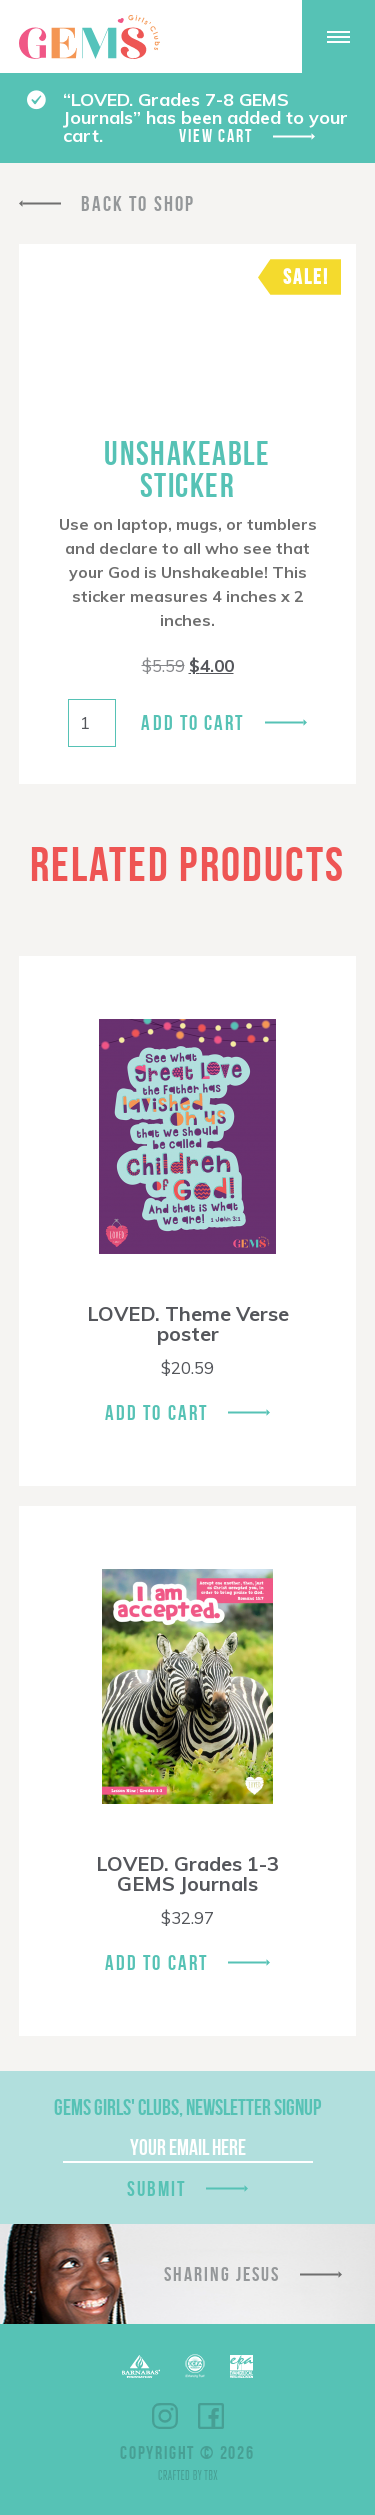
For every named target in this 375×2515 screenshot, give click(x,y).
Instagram (165, 2416)
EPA (241, 2366)
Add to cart (192, 722)
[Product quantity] (92, 723)
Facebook (211, 2416)
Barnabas (141, 2366)
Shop (207, 37)
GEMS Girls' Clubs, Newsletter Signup (187, 2107)
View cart (215, 136)
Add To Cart (156, 1412)
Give (259, 36)
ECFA (195, 2366)
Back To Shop (138, 203)
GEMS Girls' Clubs (89, 37)
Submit (157, 2188)
